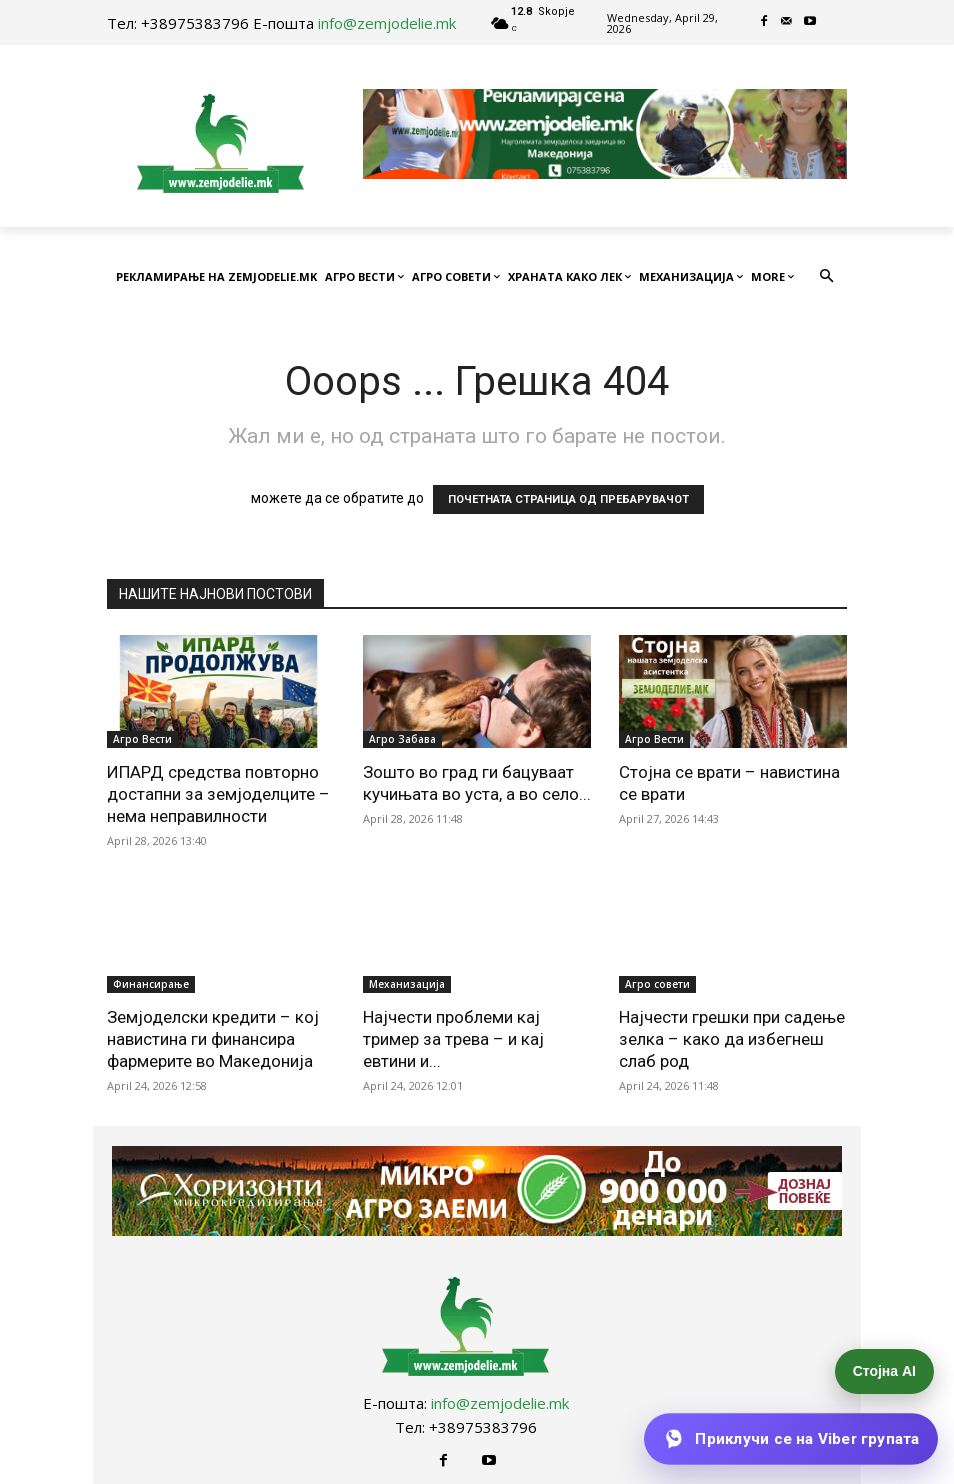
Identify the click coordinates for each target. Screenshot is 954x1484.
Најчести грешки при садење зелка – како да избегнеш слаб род (732, 1039)
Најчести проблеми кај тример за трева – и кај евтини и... (453, 1039)
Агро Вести (142, 739)
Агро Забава (402, 739)
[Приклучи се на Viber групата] (790, 1439)
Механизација (407, 984)
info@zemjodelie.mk (387, 23)
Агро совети (657, 984)
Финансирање (151, 984)
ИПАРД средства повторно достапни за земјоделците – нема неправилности (218, 794)
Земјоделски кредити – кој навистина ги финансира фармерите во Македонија (213, 1039)
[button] (827, 277)
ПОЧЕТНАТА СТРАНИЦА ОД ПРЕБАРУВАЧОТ (568, 499)
